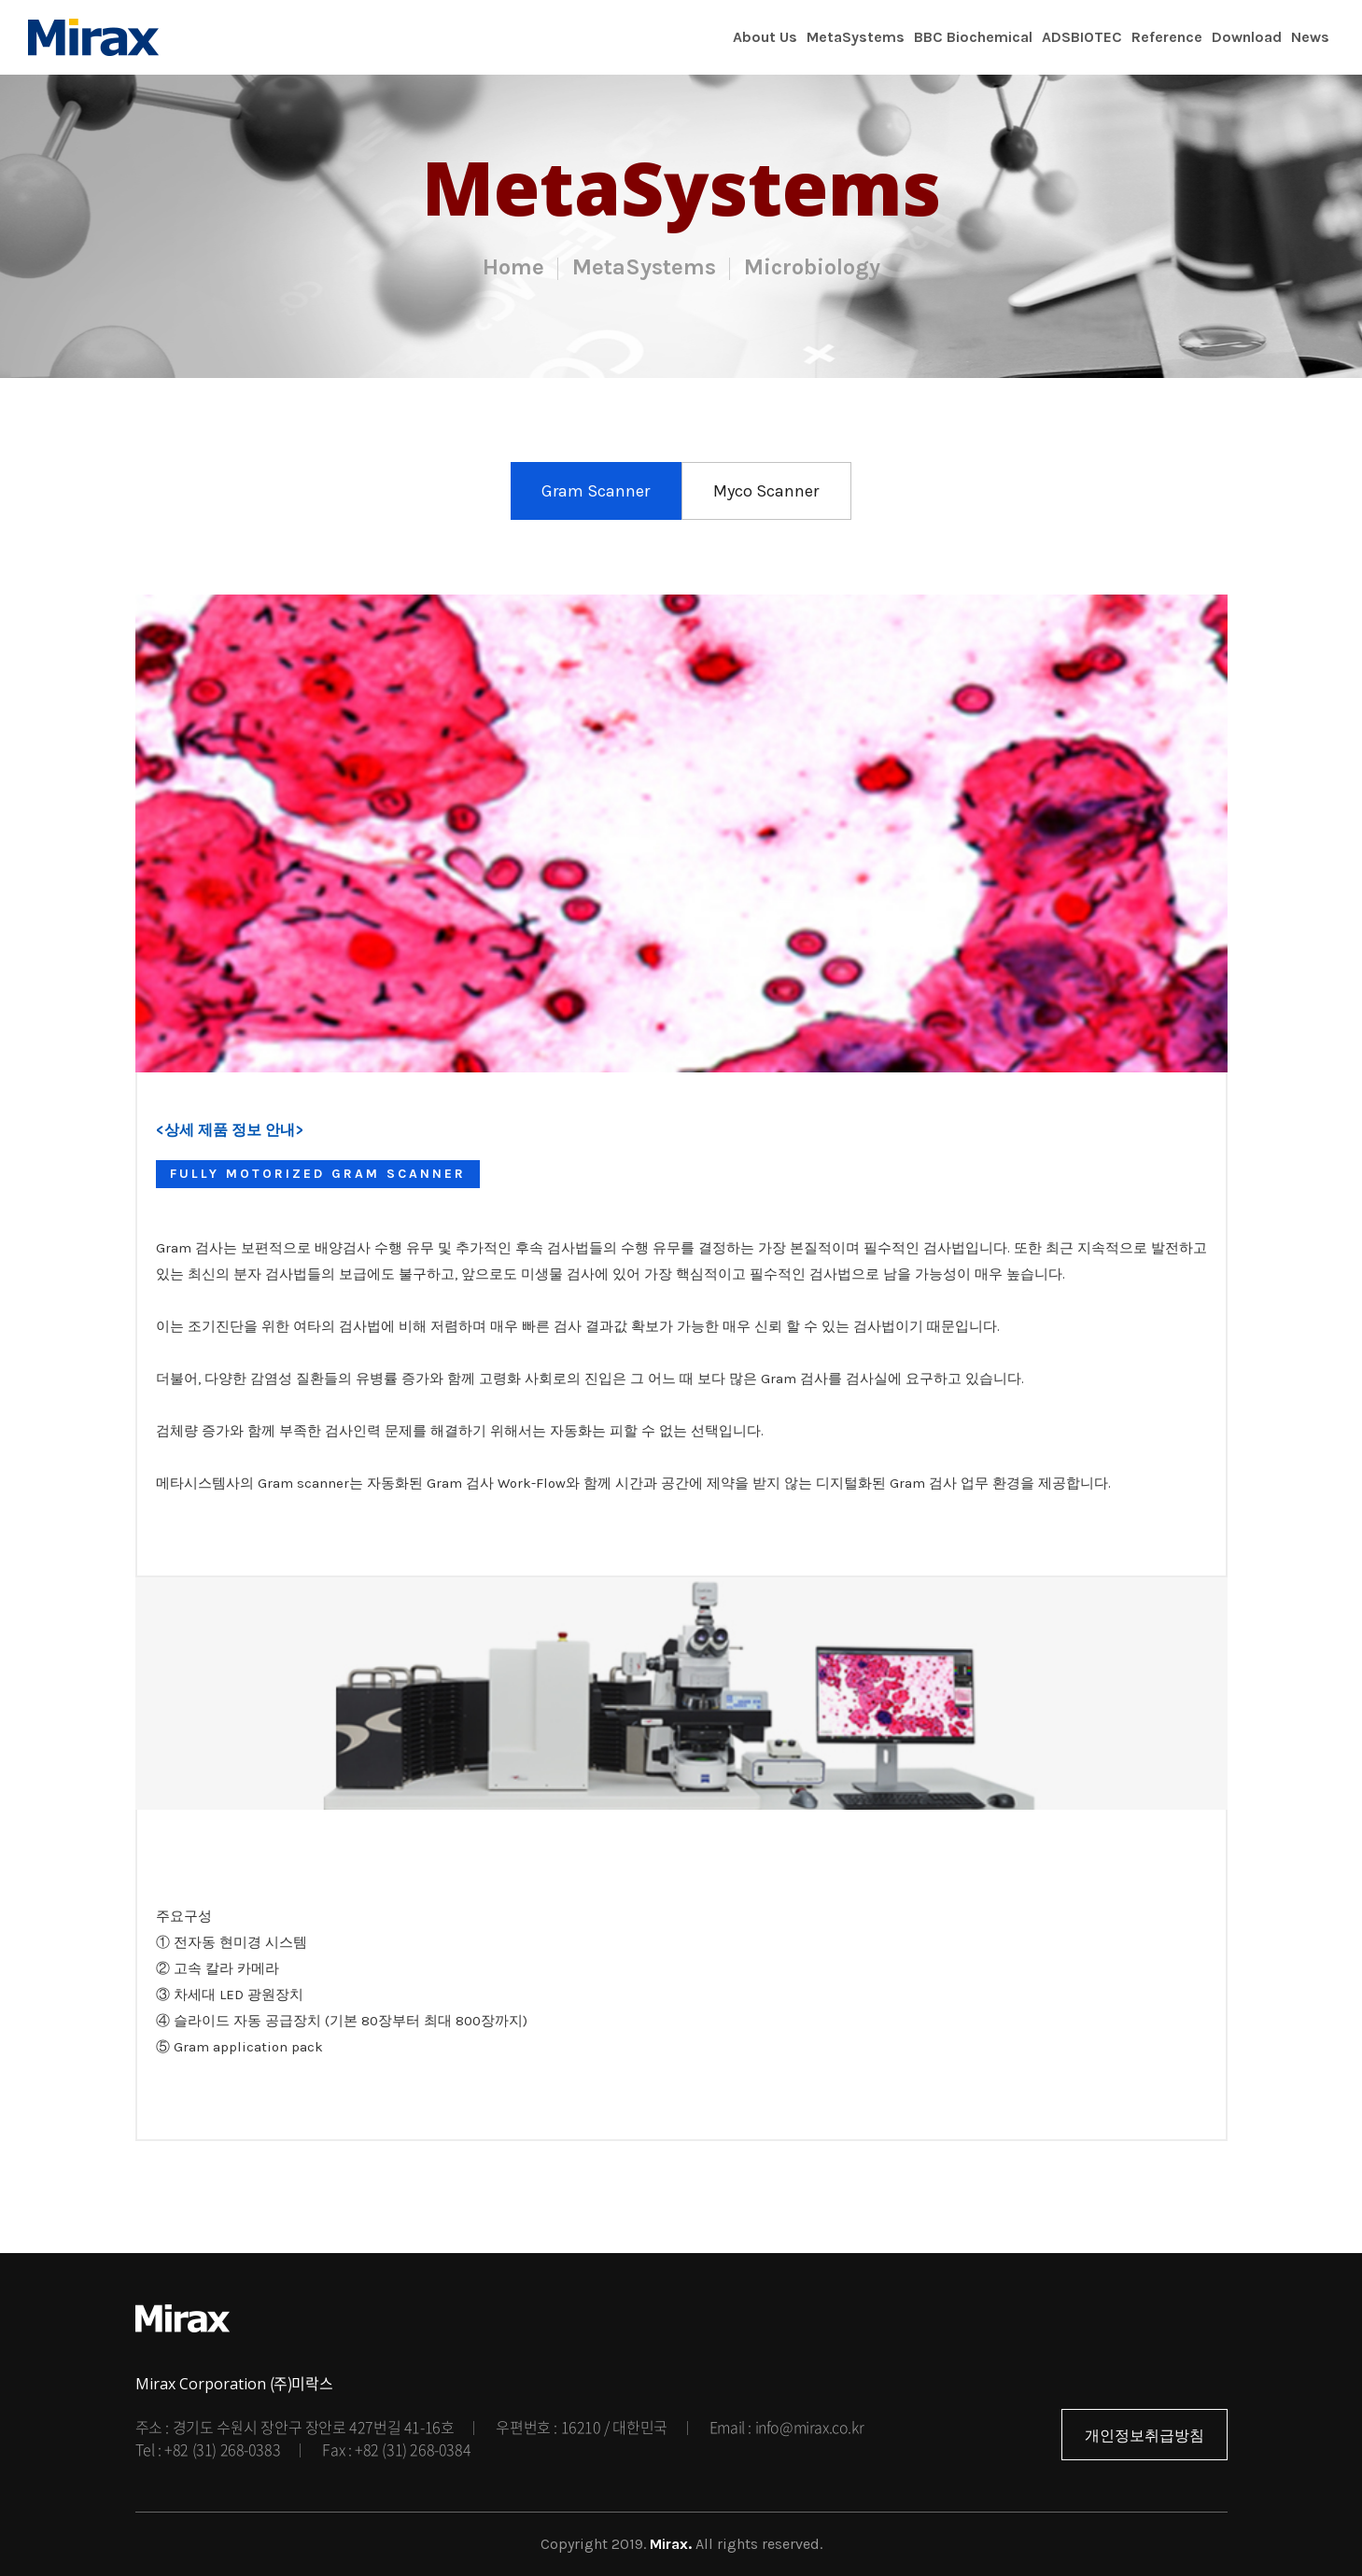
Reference (1166, 37)
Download (1247, 37)
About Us (765, 37)
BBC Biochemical (973, 37)
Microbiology (812, 267)
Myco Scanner (766, 491)
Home (513, 267)
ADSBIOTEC (1082, 37)
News (1310, 37)
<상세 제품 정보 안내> (229, 1130)
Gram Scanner (595, 491)
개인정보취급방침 (1144, 2435)
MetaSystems (856, 37)
